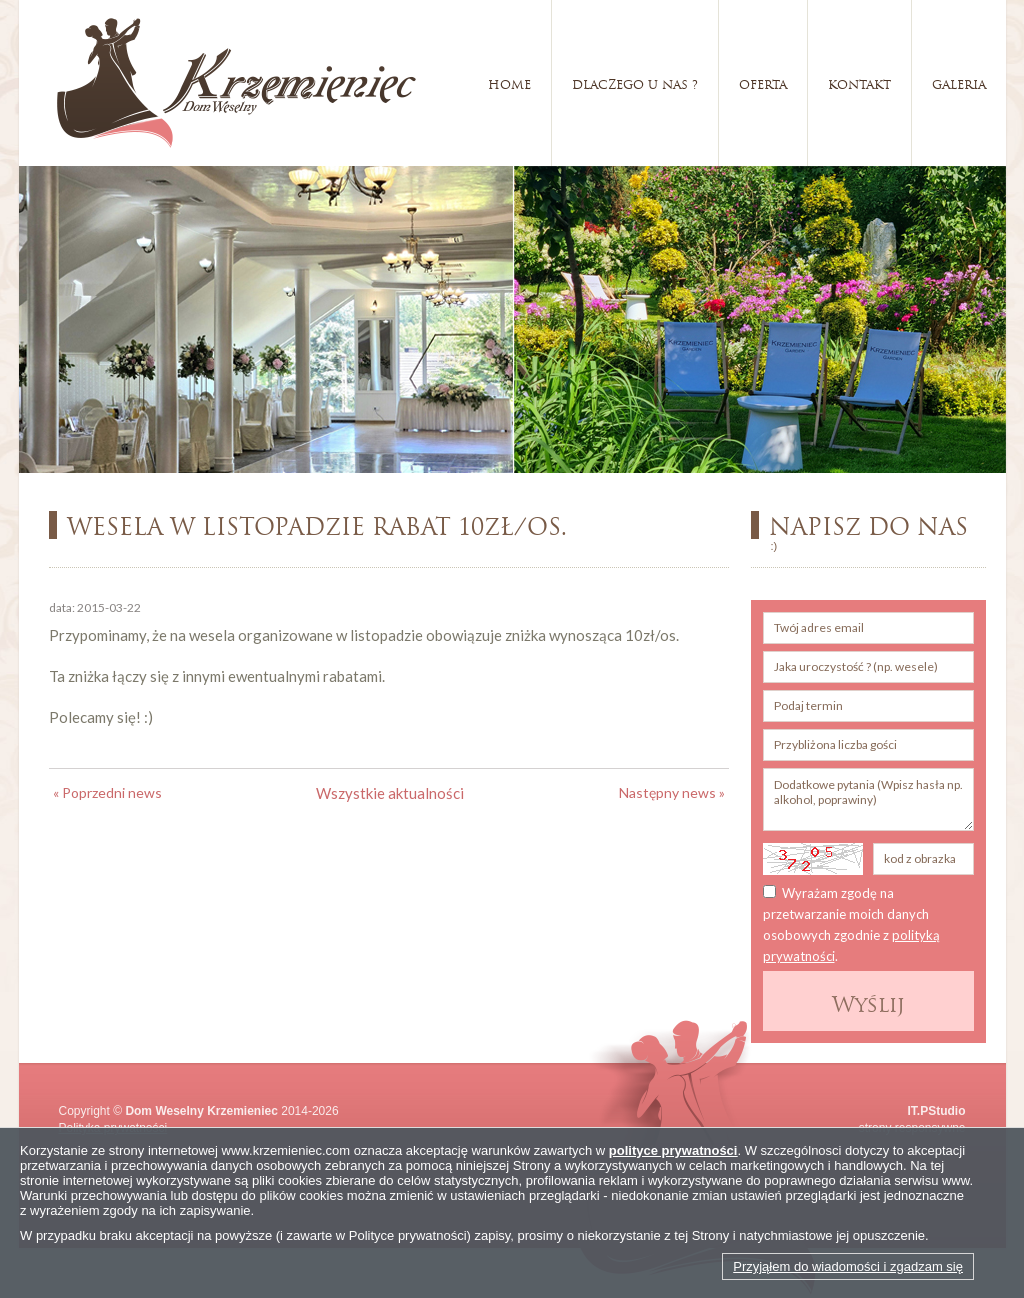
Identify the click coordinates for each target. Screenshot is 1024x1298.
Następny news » (672, 792)
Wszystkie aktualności (390, 793)
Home (509, 82)
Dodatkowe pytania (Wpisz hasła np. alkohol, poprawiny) (868, 799)
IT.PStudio (937, 1111)
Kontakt (859, 82)
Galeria (959, 82)
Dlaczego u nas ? (635, 82)
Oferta (763, 82)
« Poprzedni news (107, 792)
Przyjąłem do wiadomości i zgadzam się (848, 1266)
